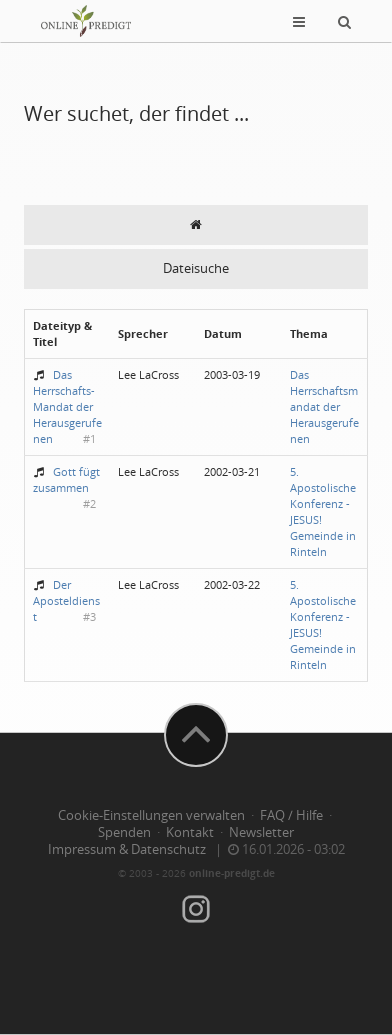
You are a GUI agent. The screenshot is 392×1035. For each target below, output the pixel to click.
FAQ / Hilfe (291, 815)
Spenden (124, 832)
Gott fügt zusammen (66, 479)
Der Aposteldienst (66, 600)
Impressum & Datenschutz (127, 849)
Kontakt (190, 832)
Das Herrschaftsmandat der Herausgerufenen (324, 406)
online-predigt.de (232, 873)
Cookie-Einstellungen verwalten (151, 815)
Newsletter (261, 832)
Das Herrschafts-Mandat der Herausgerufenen (67, 406)
